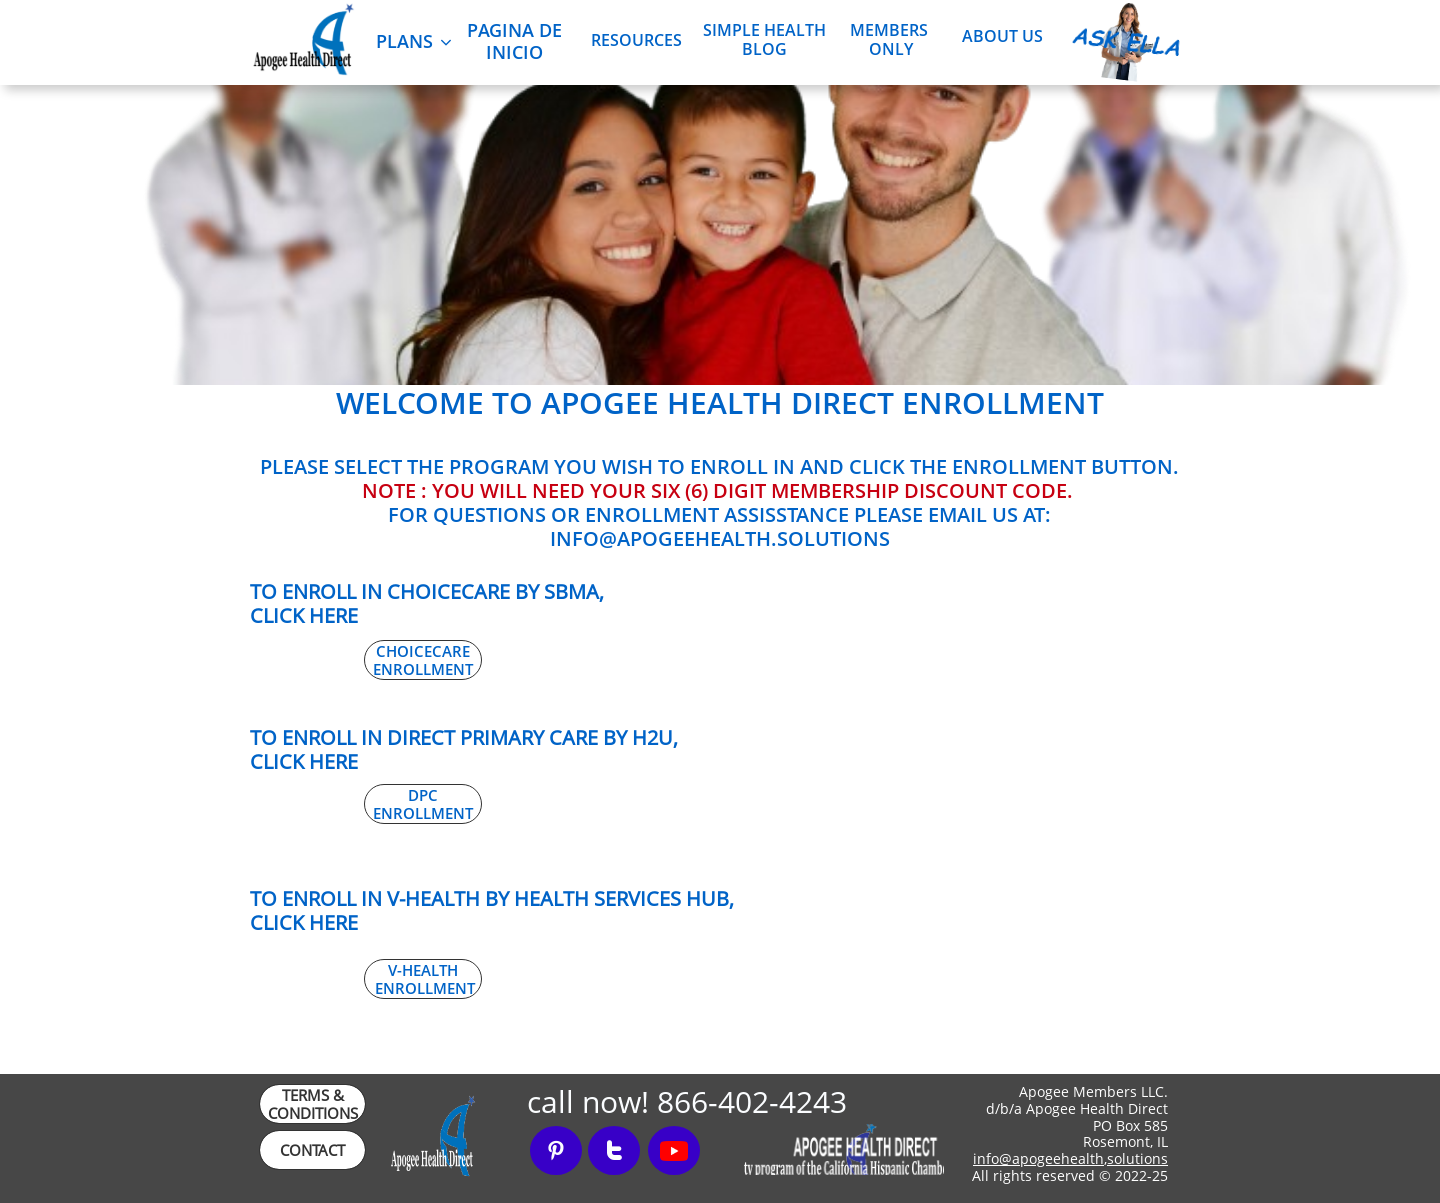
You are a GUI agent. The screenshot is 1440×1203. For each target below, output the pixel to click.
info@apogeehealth (1038, 1158)
